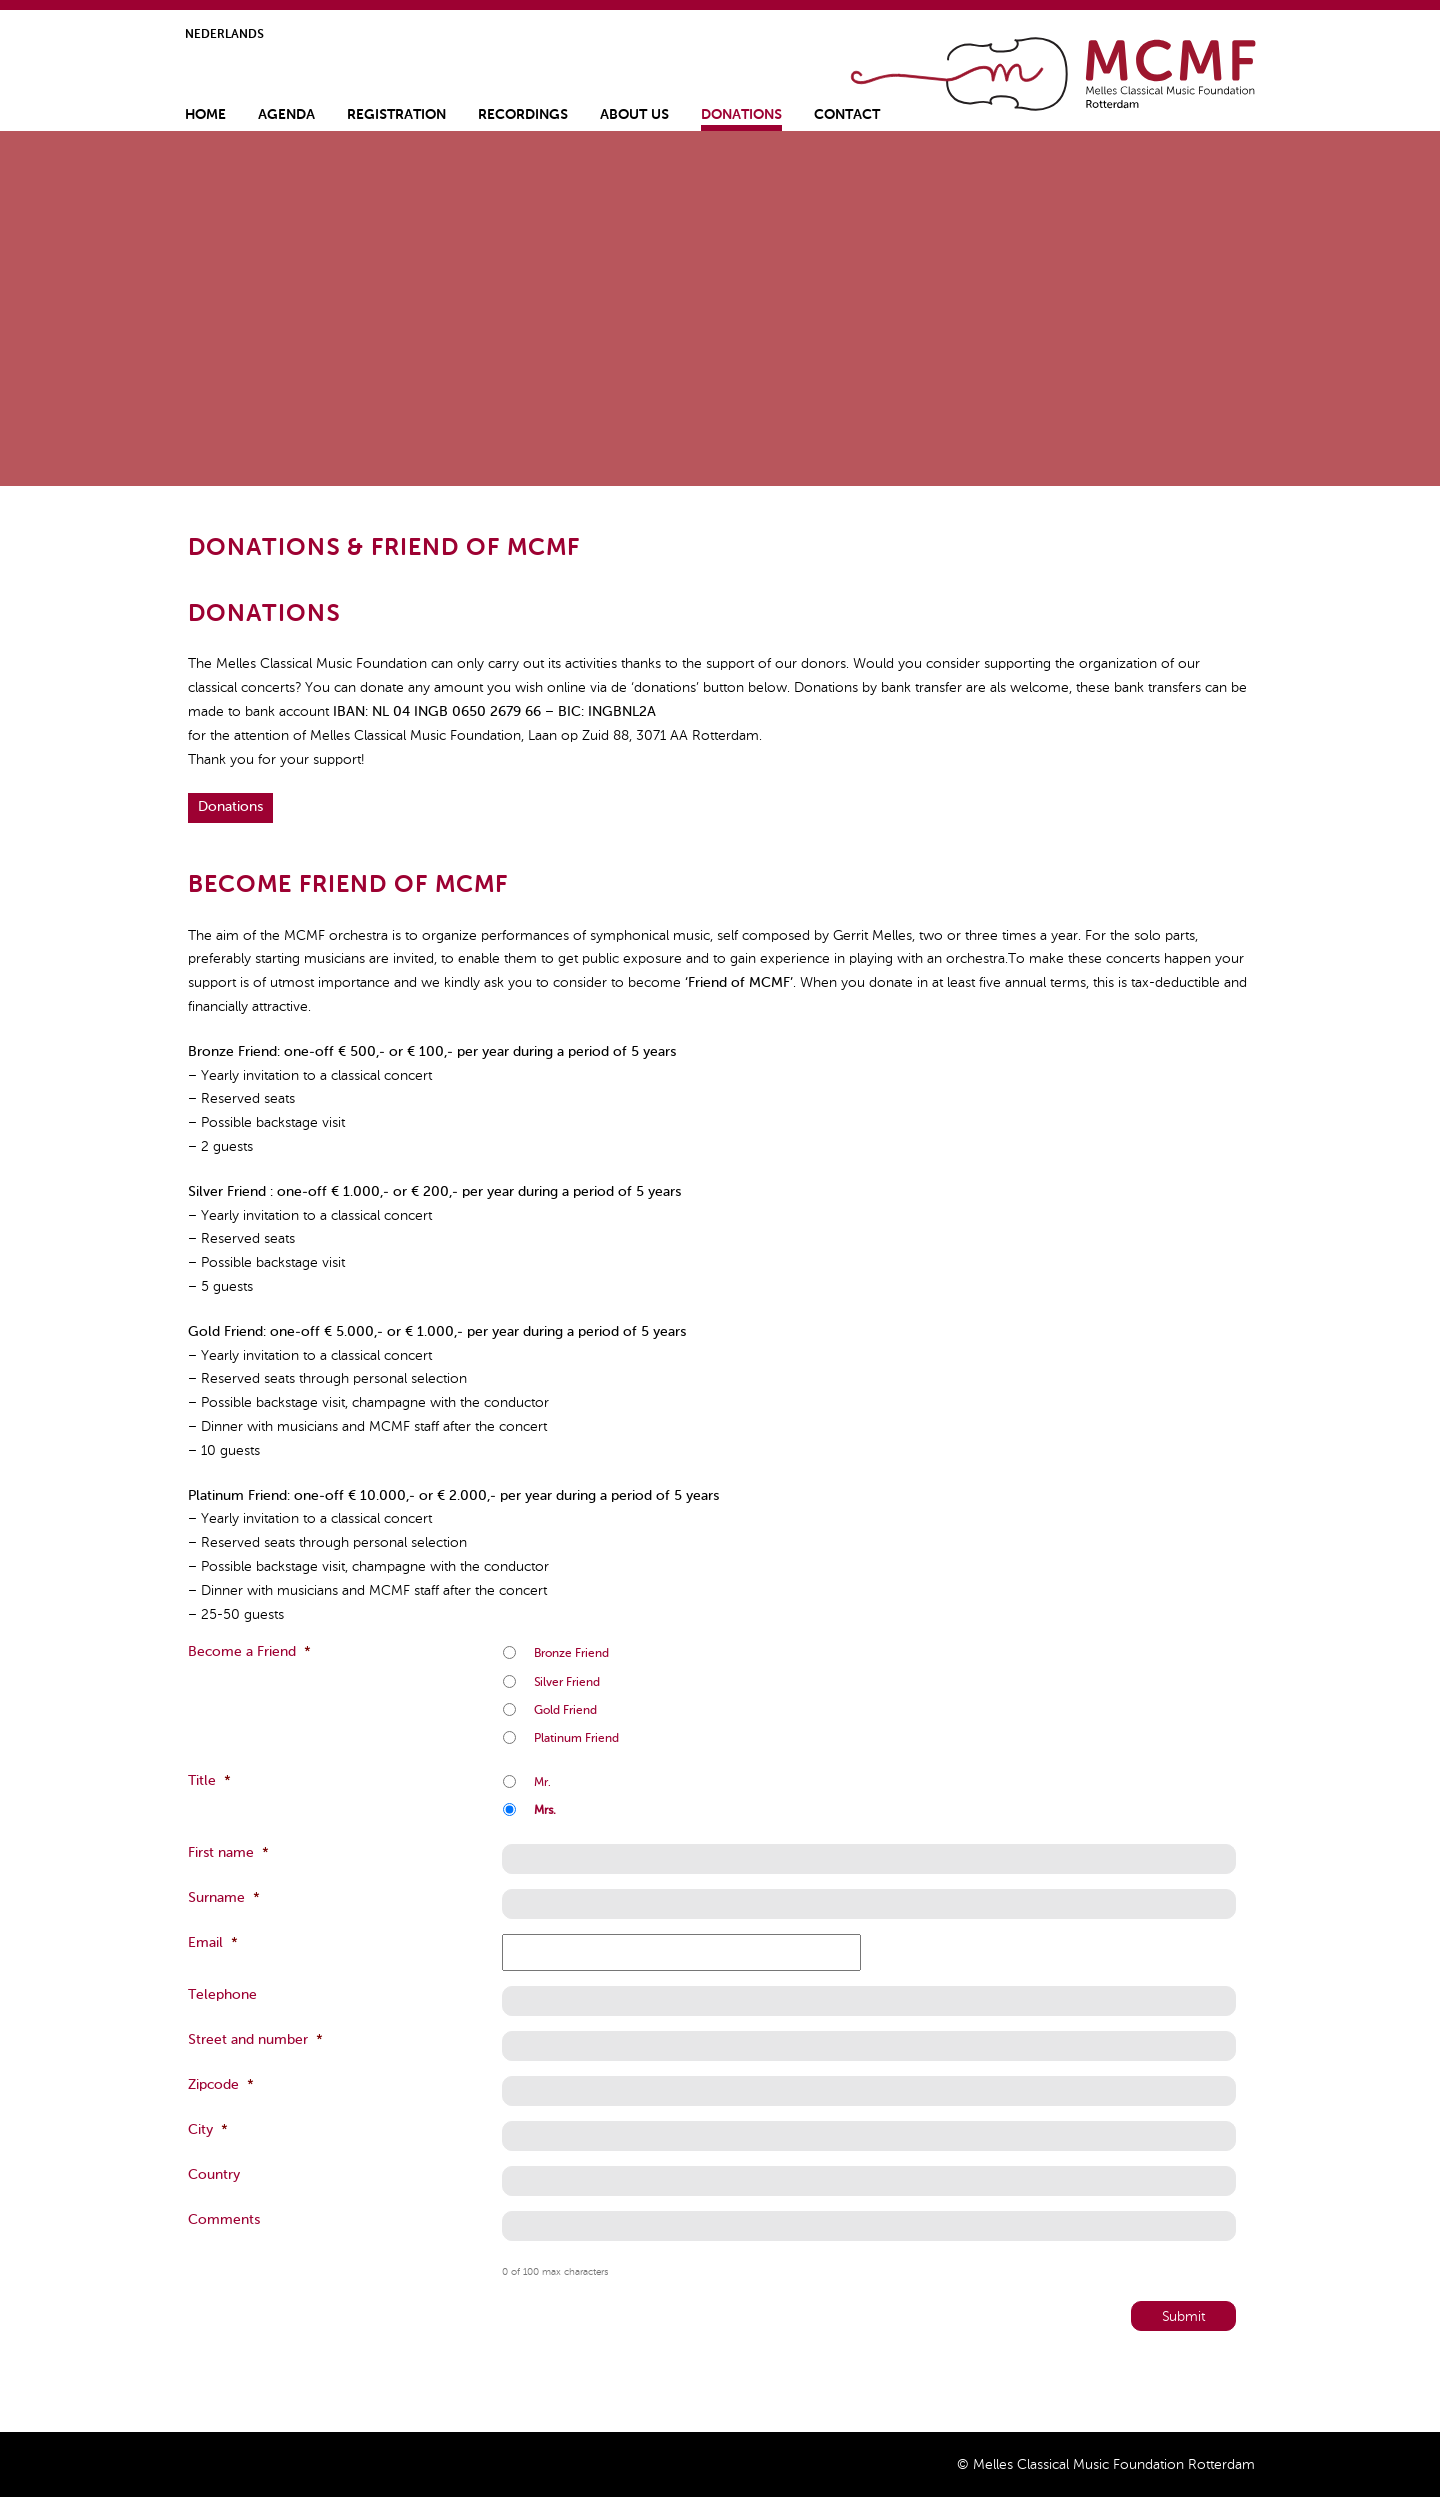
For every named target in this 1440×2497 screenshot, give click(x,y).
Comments (224, 2220)
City (208, 2130)
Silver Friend (567, 1683)
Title (209, 1781)
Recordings (523, 115)
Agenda (286, 115)
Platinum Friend (576, 1739)
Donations (741, 115)
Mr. (542, 1783)
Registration (396, 115)
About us (634, 115)
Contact (847, 115)
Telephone (222, 1995)
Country (214, 2175)
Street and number (255, 2040)
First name (228, 1853)
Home (1055, 74)
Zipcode (221, 2085)
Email (213, 1943)
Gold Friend (565, 1711)
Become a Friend (249, 1652)
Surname (224, 1898)
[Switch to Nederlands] (224, 38)
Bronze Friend (571, 1654)
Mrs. (545, 1811)
